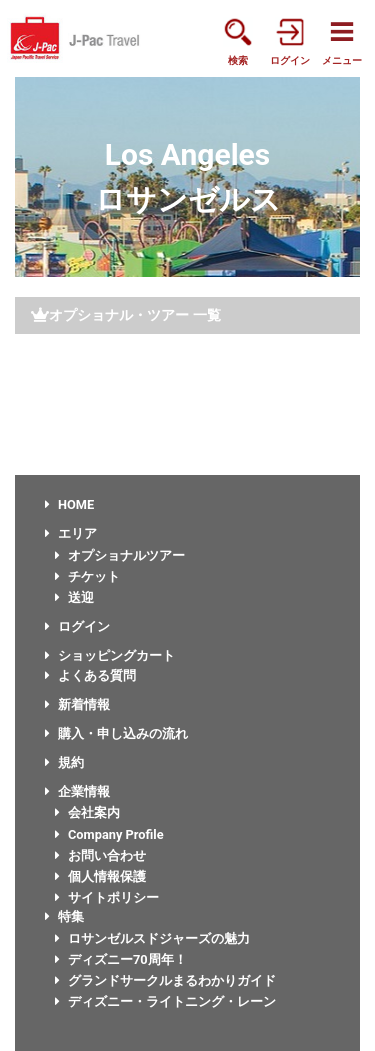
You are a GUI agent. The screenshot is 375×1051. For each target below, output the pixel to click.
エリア (71, 533)
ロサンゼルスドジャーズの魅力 (152, 938)
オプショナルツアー (120, 555)
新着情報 (77, 704)
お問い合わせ (100, 855)
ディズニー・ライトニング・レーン (165, 1001)
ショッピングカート (110, 655)
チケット (87, 576)
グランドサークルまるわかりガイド (165, 980)
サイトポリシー (107, 897)
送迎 (74, 597)
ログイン (77, 626)
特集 (64, 916)
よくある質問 (90, 675)
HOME (69, 504)
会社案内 (87, 812)
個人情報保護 (100, 876)
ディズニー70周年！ (121, 959)
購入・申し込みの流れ (116, 733)
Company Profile (109, 834)
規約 (64, 762)
